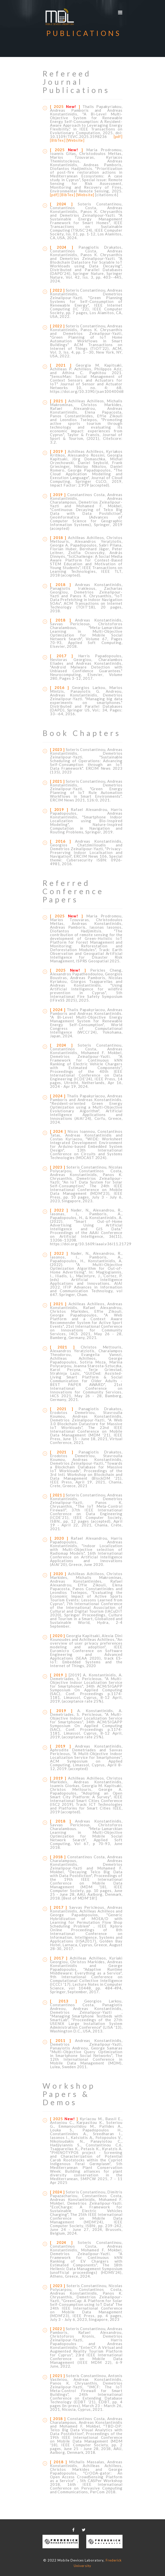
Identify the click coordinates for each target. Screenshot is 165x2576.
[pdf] (118, 136)
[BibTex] (58, 140)
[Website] (75, 140)
